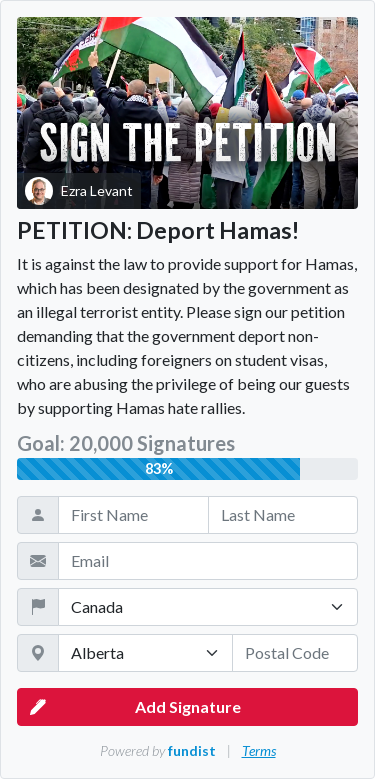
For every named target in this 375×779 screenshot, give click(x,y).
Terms (259, 750)
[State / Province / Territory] (145, 653)
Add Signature (135, 707)
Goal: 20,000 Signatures (126, 443)
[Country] (208, 607)
